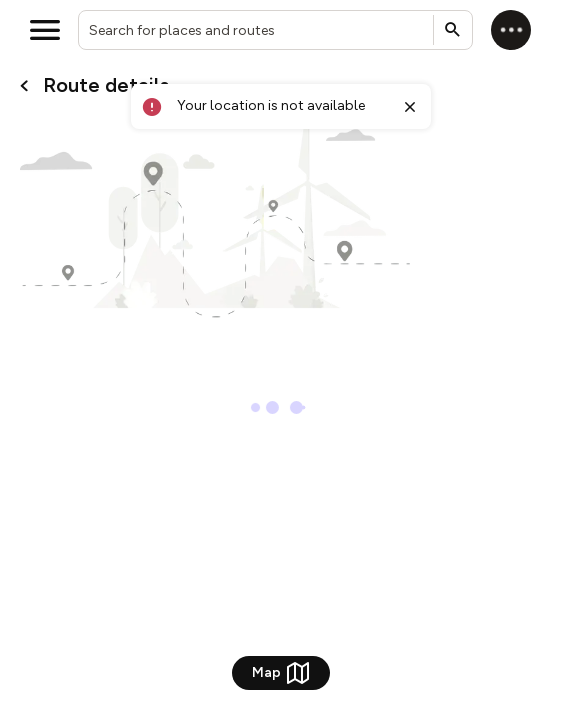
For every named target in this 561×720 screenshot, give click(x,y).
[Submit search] (453, 30)
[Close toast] (410, 107)
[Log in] (511, 30)
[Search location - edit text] (275, 30)
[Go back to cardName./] (24, 86)
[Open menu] (45, 30)
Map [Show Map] (281, 673)
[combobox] (275, 30)
